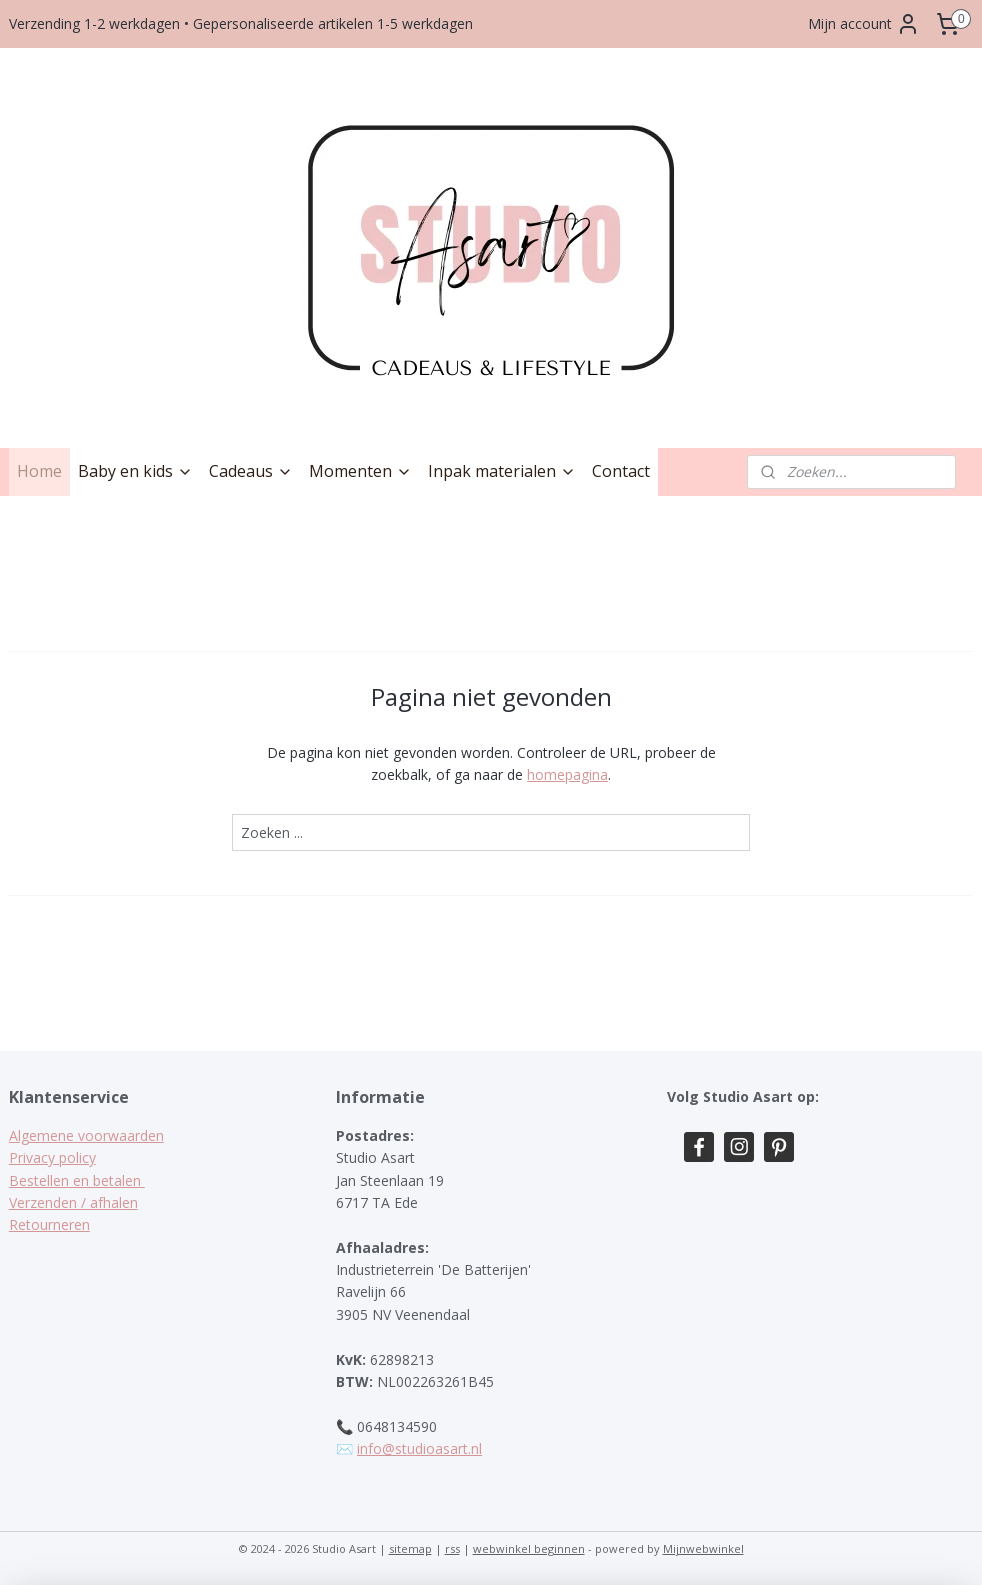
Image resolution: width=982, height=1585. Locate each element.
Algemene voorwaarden (86, 1135)
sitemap (410, 1548)
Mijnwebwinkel (703, 1548)
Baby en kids (135, 471)
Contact (621, 471)
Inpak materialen (502, 471)
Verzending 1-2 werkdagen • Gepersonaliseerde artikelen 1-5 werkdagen (241, 23)
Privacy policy (52, 1157)
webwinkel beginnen (529, 1548)
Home (39, 471)
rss (452, 1548)
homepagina (567, 774)
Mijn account (864, 24)
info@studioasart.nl (419, 1448)
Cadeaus (251, 471)
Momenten (360, 471)
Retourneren (49, 1224)
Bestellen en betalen (77, 1180)
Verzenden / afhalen (73, 1202)
